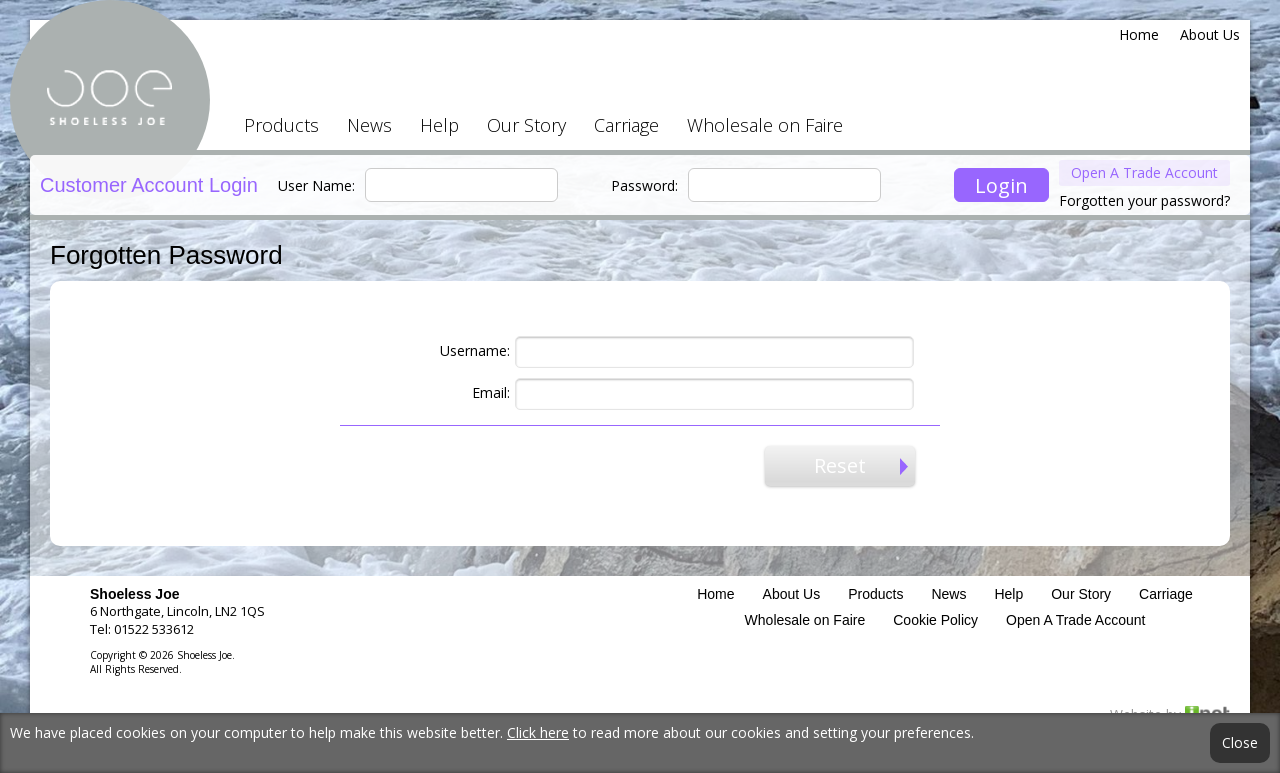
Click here (538, 732)
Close (1240, 743)
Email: (491, 392)
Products (281, 125)
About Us (1210, 34)
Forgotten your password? (1144, 200)
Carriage (626, 125)
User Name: (316, 185)
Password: (644, 185)
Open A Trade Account (1144, 172)
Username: (475, 350)
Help (439, 125)
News (369, 125)
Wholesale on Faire (765, 125)
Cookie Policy (935, 620)
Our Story (526, 125)
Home (1139, 34)
